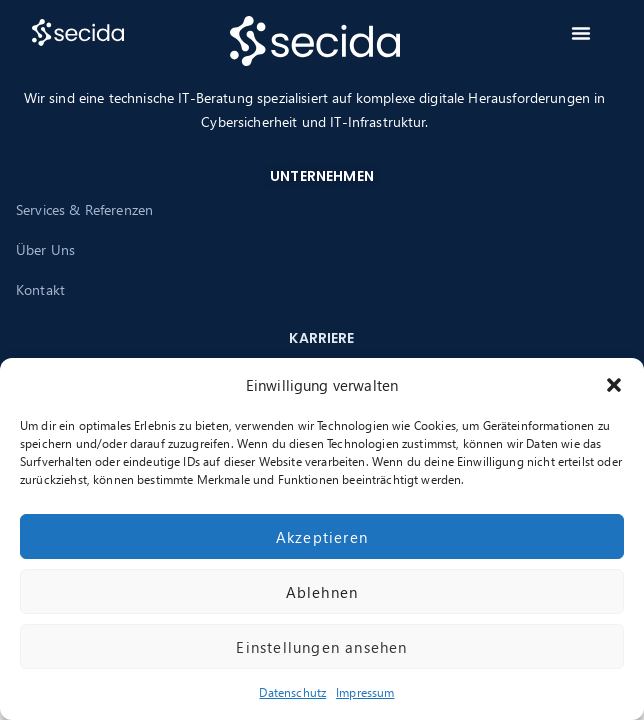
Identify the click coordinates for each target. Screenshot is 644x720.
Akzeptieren (322, 537)
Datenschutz (292, 692)
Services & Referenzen (84, 209)
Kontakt (40, 289)
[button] (614, 385)
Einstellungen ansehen (321, 647)
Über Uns (45, 249)
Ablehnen (322, 592)
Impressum (365, 692)
